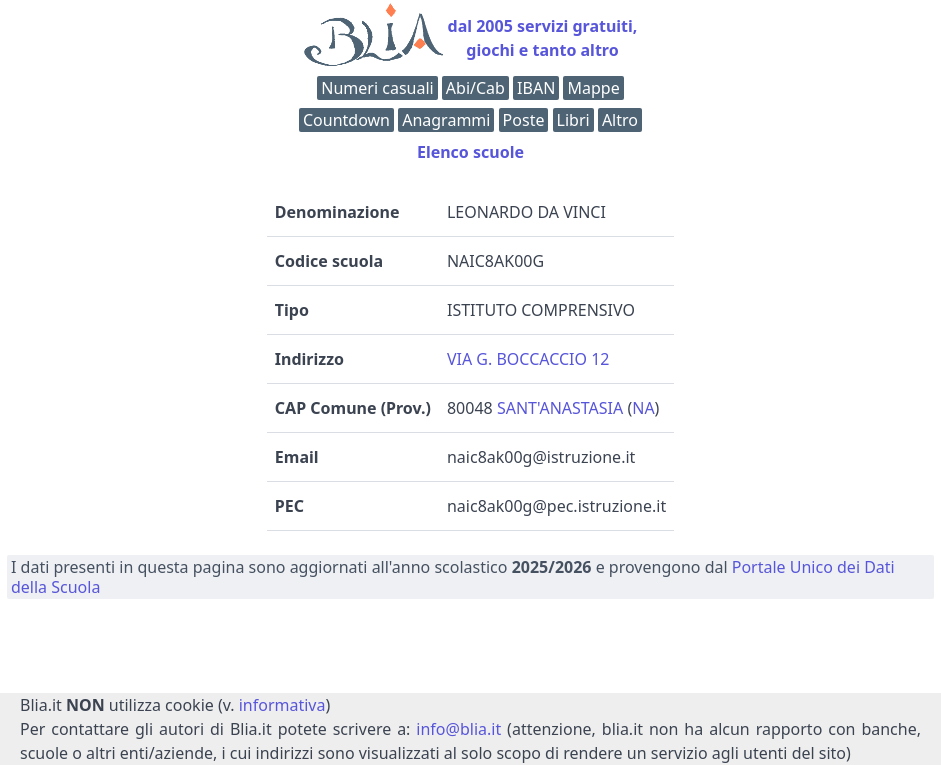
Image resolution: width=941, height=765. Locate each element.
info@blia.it (458, 729)
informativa (282, 705)
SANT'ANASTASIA (560, 408)
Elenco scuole (470, 152)
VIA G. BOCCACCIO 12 (528, 359)
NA (643, 408)
